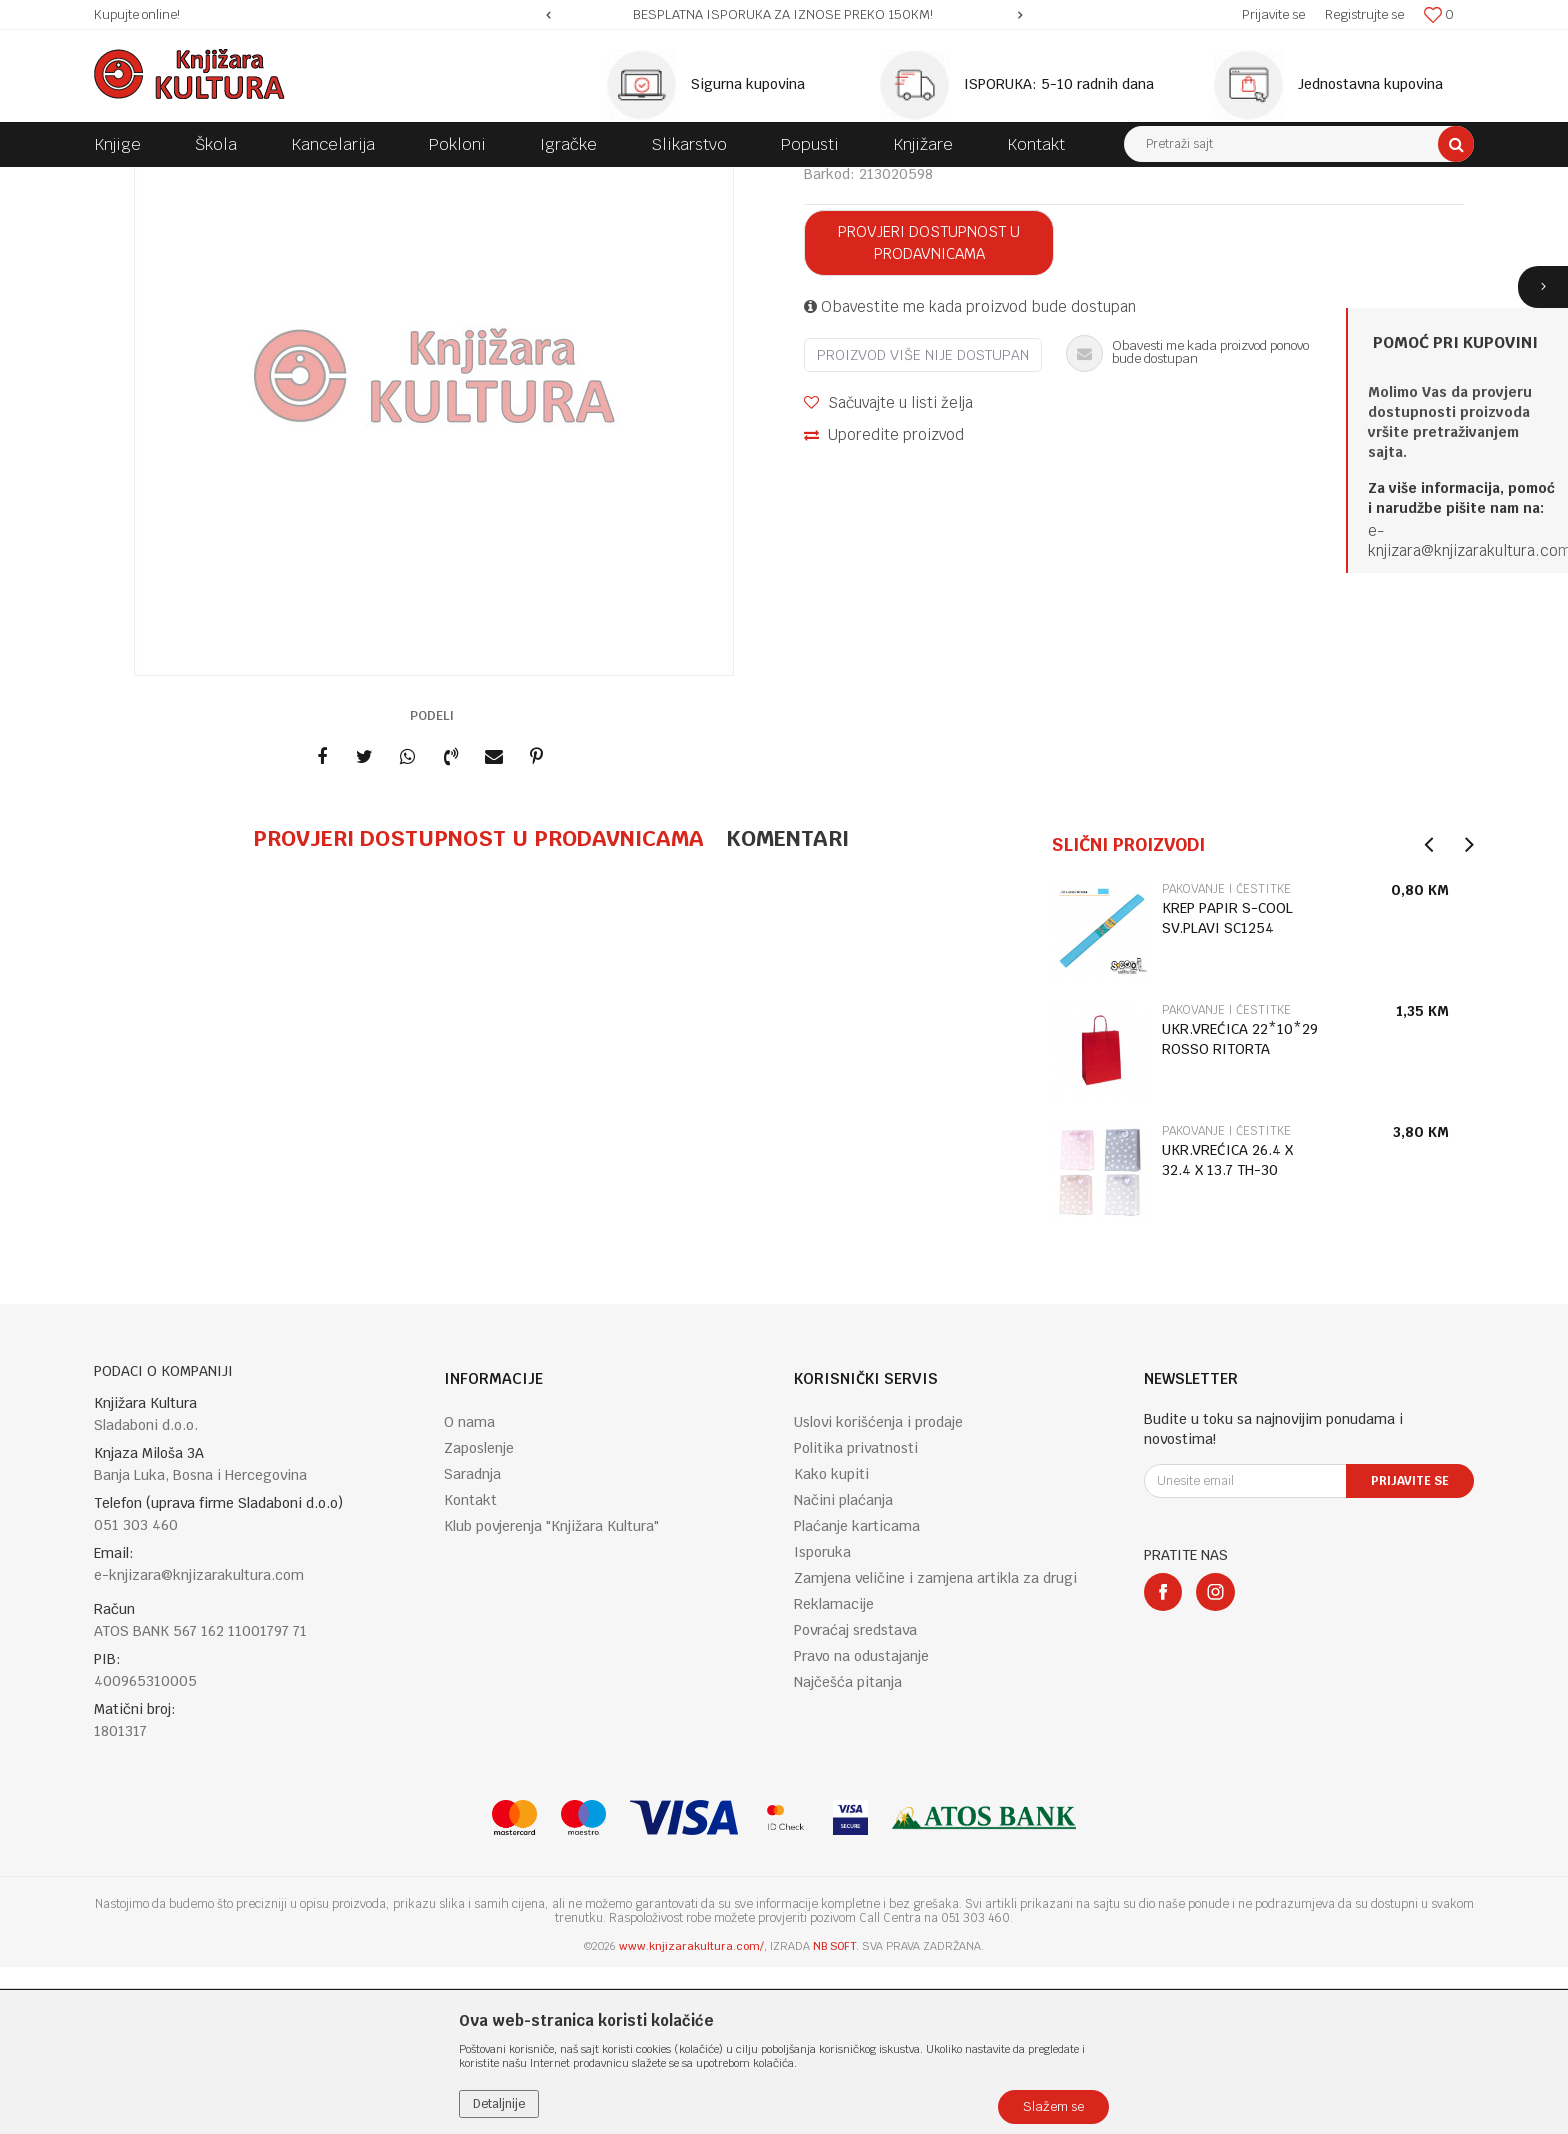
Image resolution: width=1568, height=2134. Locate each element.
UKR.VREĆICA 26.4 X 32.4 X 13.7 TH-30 (1227, 1327)
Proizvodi (226, 182)
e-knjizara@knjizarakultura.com (199, 1742)
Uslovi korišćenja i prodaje (878, 1589)
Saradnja (472, 1641)
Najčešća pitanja (848, 1849)
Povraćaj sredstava (855, 1797)
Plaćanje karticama (857, 1693)
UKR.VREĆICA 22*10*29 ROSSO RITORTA (1240, 1206)
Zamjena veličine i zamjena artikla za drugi (935, 1745)
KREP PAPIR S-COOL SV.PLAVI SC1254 (1227, 1085)
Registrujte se (1364, 14)
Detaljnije (499, 2104)
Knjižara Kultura (138, 182)
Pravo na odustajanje (861, 1823)
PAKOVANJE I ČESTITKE (402, 182)
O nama (469, 1589)
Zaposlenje (479, 1615)
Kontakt (470, 1667)
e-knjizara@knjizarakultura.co (1463, 540)
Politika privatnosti (856, 1615)
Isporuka (822, 1719)
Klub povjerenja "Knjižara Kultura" (551, 1693)
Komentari (787, 1005)
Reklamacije (834, 1771)
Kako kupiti (831, 1641)
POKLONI (294, 182)
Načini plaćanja (843, 1667)
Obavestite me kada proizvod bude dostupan (970, 473)
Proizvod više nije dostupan (923, 522)
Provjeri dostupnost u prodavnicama (929, 409)
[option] (784, 15)
